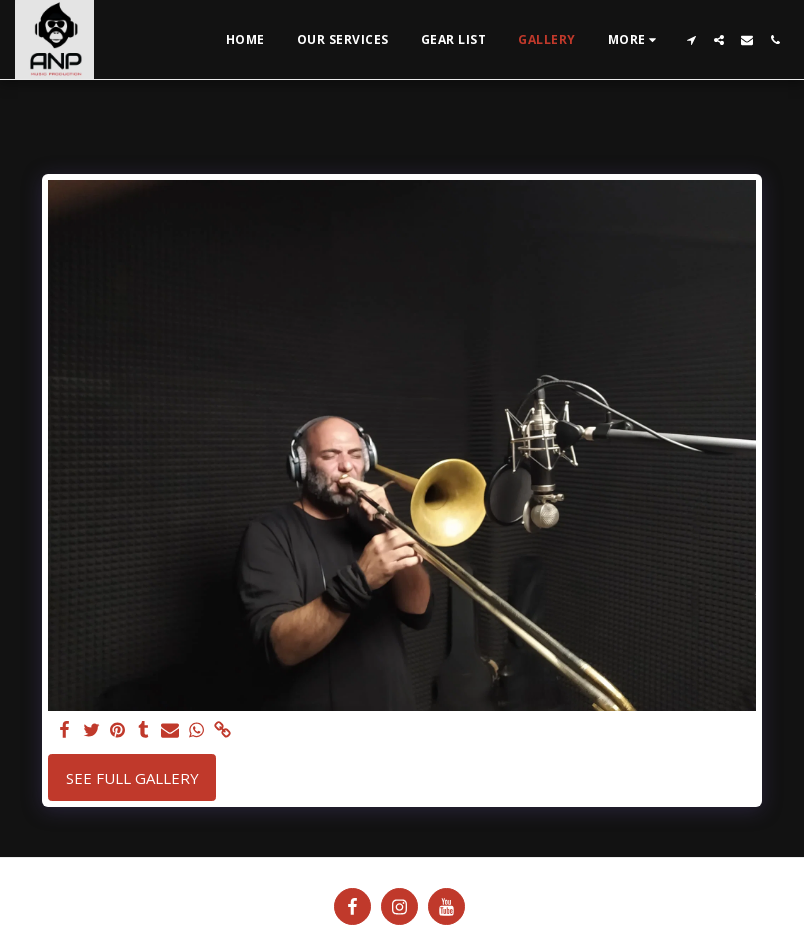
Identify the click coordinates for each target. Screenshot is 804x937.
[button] (691, 40)
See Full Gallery (132, 778)
